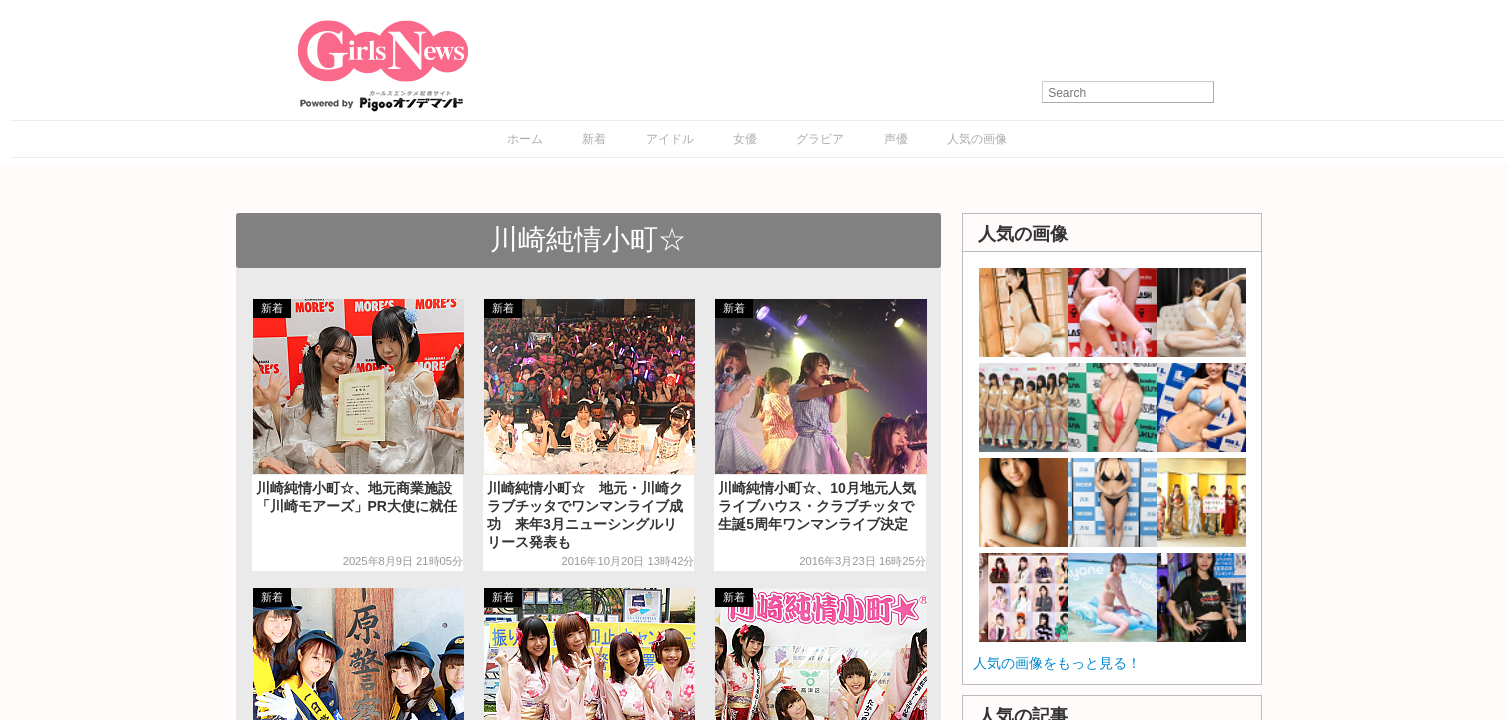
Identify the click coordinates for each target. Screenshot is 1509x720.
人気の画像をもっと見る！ (1057, 663)
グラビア (820, 139)
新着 (594, 139)
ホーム (525, 139)
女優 (745, 139)
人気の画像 (977, 139)
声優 (896, 139)
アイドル (670, 139)
